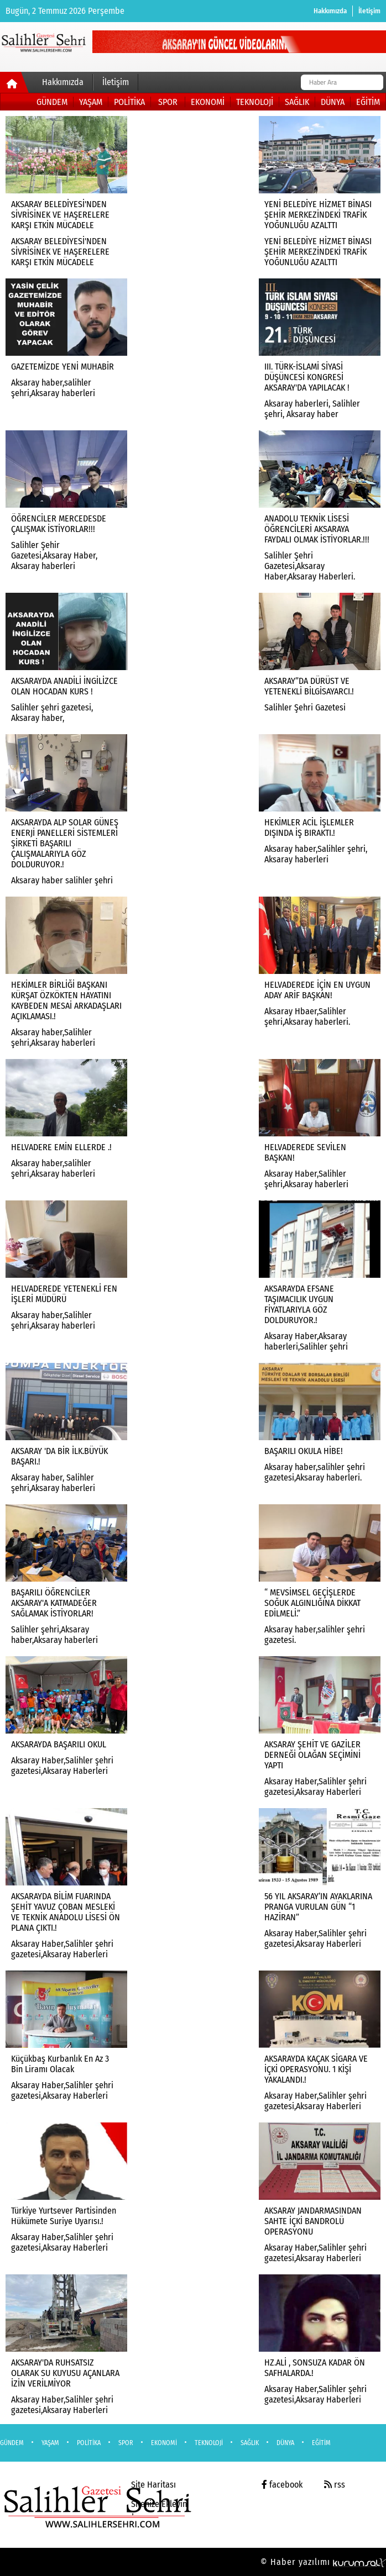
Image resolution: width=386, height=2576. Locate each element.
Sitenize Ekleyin (159, 2504)
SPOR (168, 102)
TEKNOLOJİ (254, 102)
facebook (282, 2484)
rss (334, 2484)
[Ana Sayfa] (14, 84)
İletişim (369, 11)
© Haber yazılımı (323, 2562)
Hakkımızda (330, 11)
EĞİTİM (368, 102)
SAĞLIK (297, 102)
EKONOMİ (208, 102)
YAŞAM (90, 102)
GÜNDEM (51, 102)
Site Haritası (153, 2484)
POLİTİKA (129, 102)
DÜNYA (333, 102)
